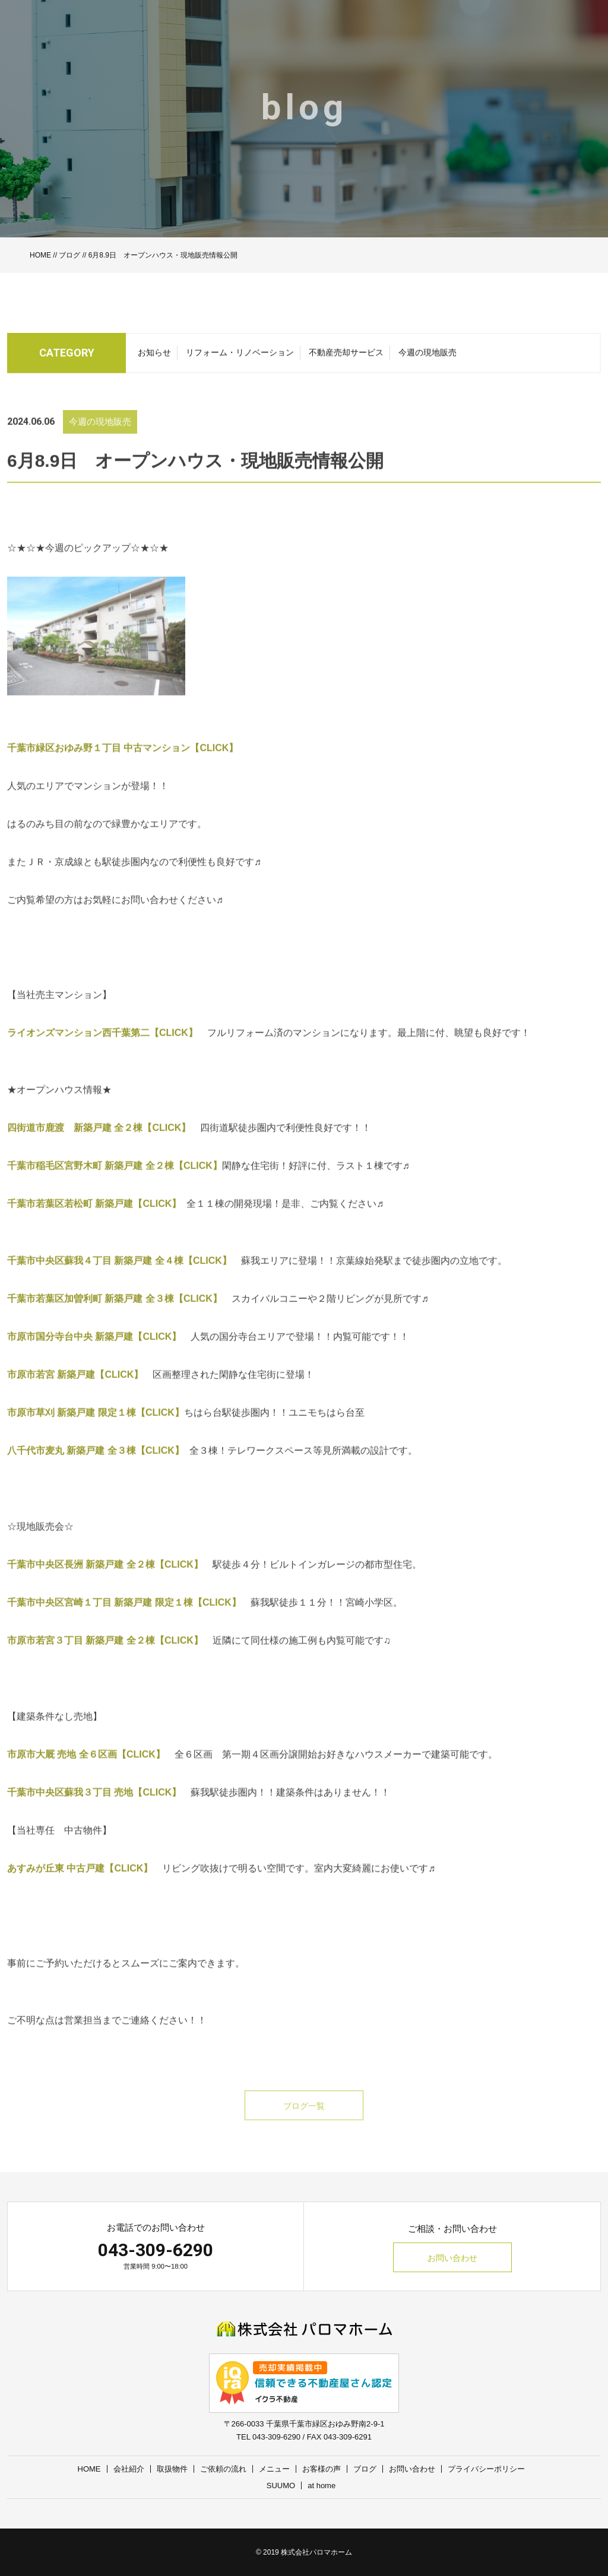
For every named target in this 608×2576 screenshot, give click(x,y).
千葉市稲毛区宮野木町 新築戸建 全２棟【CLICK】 (114, 1181)
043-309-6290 (155, 2250)
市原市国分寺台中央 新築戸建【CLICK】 (94, 1352)
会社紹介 (128, 2468)
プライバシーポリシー (486, 2468)
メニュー (274, 2468)
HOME (40, 255)
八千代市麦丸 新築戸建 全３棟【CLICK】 (98, 1466)
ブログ (69, 255)
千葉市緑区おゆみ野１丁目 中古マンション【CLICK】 (127, 763)
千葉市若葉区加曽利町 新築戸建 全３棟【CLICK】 (114, 1314)
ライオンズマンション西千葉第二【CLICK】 (107, 1048)
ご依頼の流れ (223, 2468)
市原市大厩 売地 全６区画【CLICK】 (91, 1770)
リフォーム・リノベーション (240, 356)
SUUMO (281, 2485)
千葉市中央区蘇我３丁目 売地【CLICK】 (94, 1808)
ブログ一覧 (304, 2121)
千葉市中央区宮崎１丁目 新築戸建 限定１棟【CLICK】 (124, 1618)
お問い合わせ (452, 2258)
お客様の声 (321, 2468)
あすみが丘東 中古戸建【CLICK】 (80, 1884)
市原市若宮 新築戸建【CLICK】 (75, 1390)
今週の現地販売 (427, 356)
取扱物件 (172, 2468)
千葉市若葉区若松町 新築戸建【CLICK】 (96, 1219)
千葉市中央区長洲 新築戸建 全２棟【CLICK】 (105, 1580)
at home (321, 2485)
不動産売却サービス (346, 356)
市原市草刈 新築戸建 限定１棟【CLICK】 (95, 1428)
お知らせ (154, 356)
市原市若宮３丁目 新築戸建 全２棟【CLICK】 (105, 1656)
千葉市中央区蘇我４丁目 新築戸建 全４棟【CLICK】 (119, 1276)
